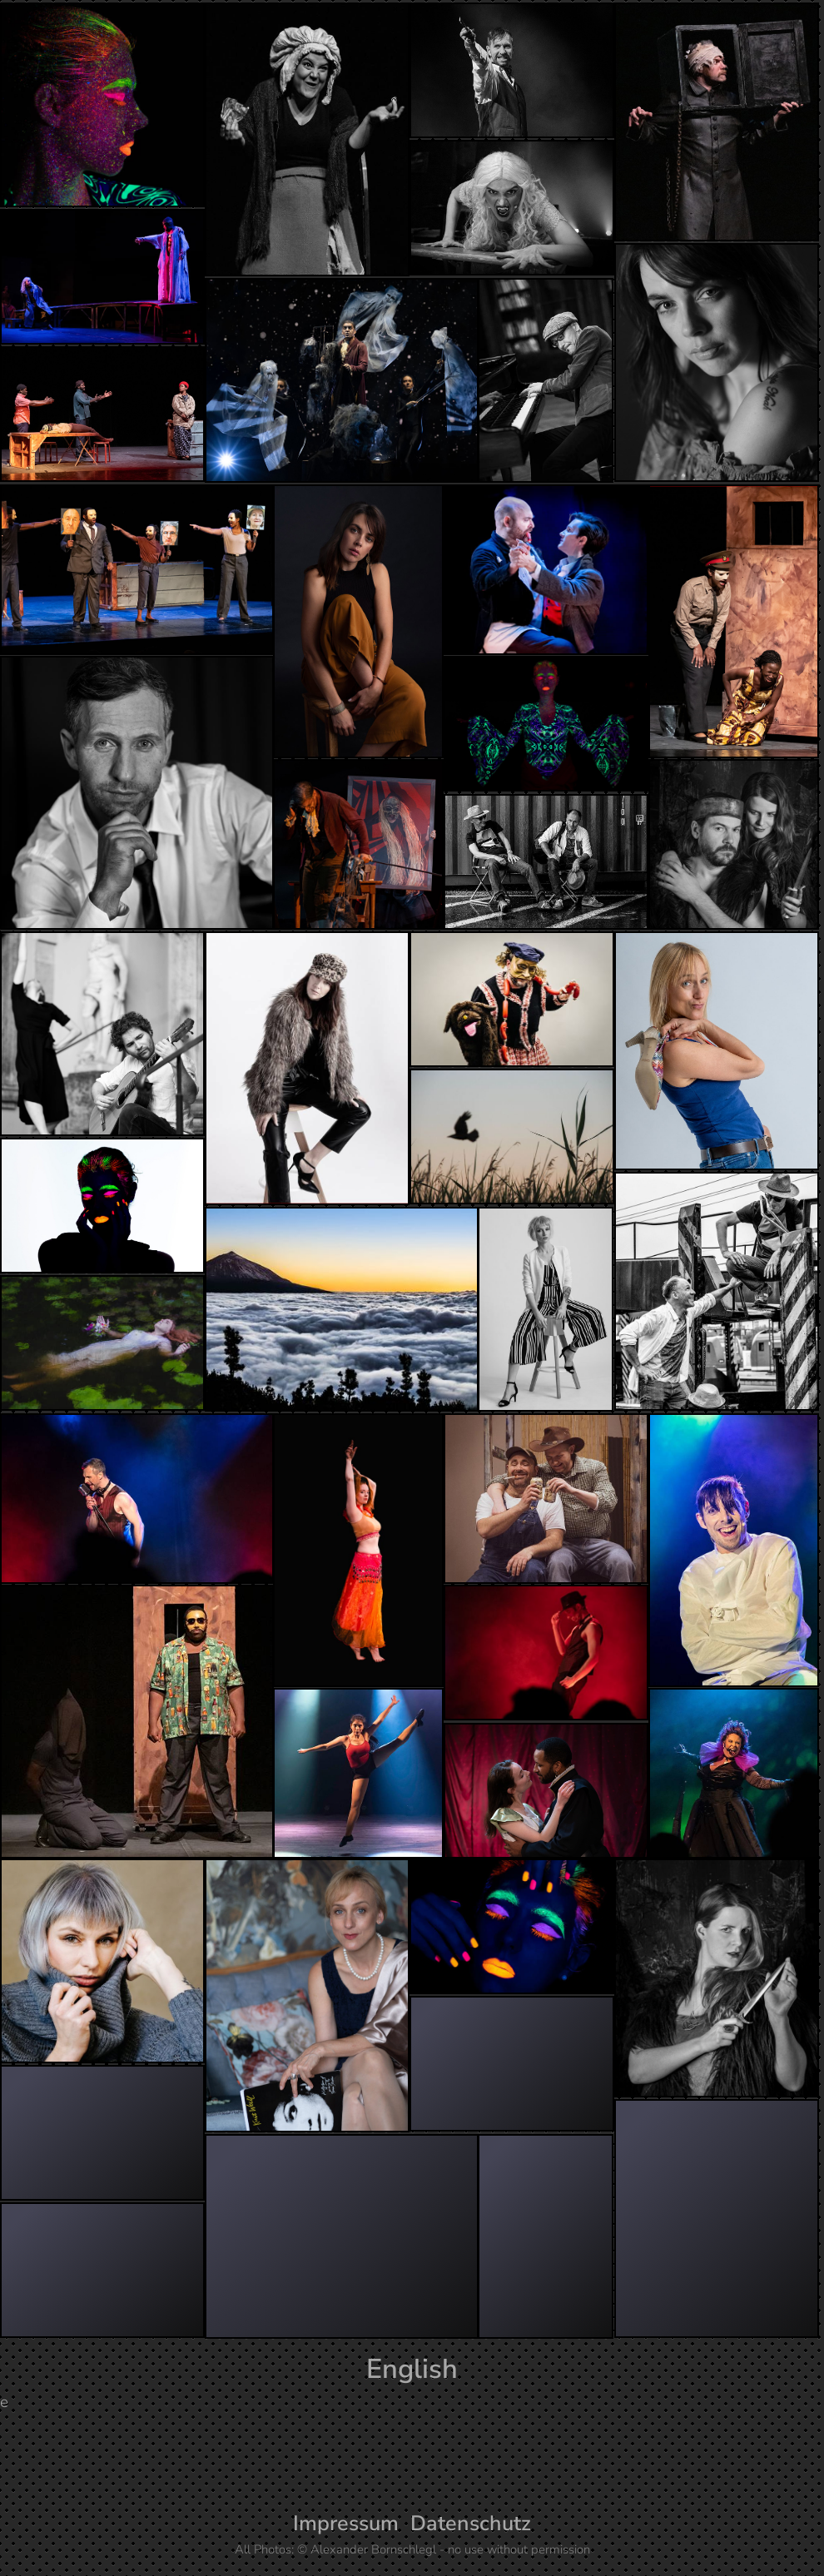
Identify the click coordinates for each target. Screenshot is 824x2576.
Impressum (346, 2523)
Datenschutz (470, 2523)
